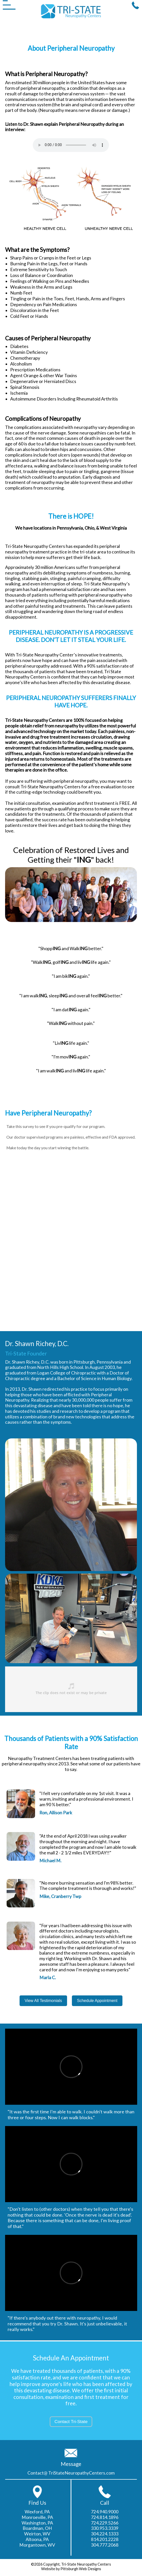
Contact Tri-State (71, 2422)
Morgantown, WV (37, 2546)
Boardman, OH (37, 2529)
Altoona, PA (37, 2540)
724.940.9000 (104, 2513)
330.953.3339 (104, 2529)
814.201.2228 (104, 2540)
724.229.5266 (104, 2524)
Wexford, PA (37, 2513)
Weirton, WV (37, 2535)
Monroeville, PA (37, 2518)
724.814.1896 (104, 2518)
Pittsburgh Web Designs (80, 2570)
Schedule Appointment (97, 2000)
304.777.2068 (104, 2546)
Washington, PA (37, 2524)
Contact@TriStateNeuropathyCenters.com (71, 2474)
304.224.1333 (104, 2535)
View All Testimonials (43, 2000)
